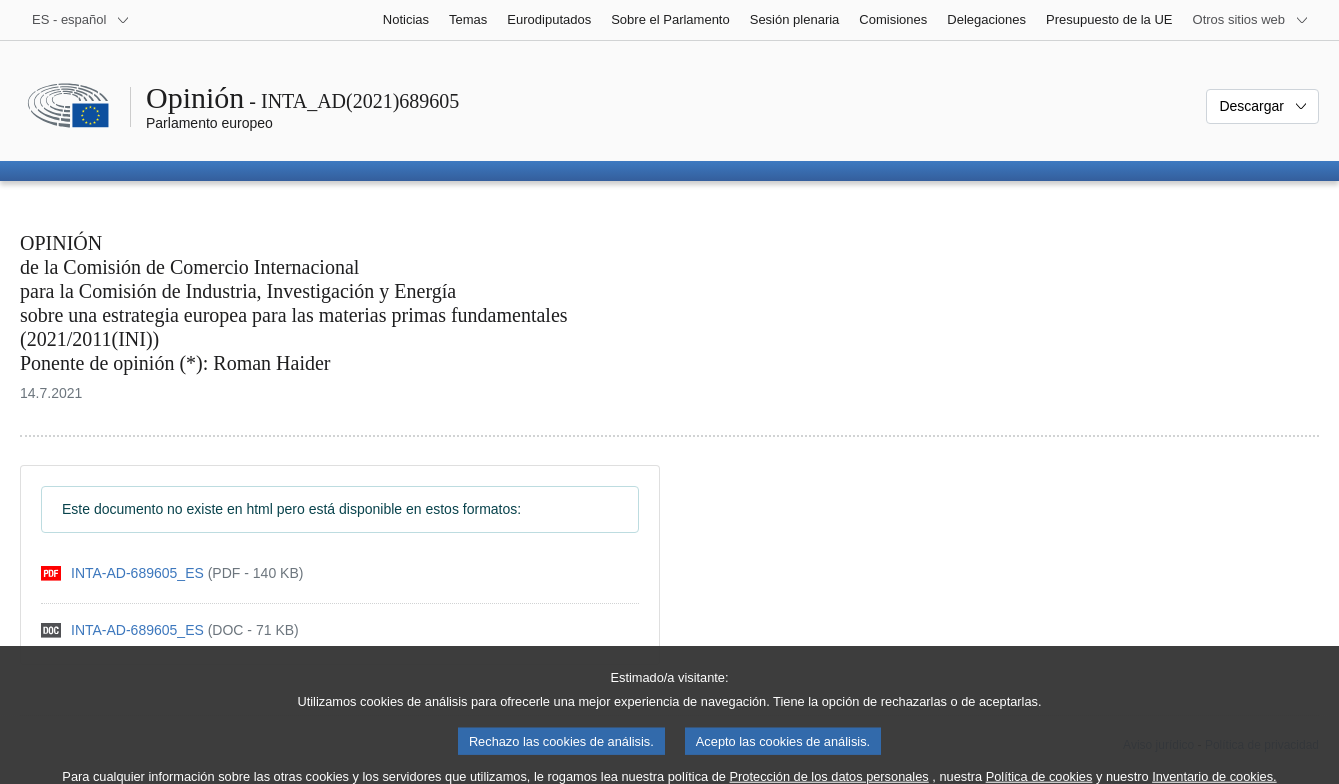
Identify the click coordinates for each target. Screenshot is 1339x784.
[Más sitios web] (1251, 20)
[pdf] (172, 573)
